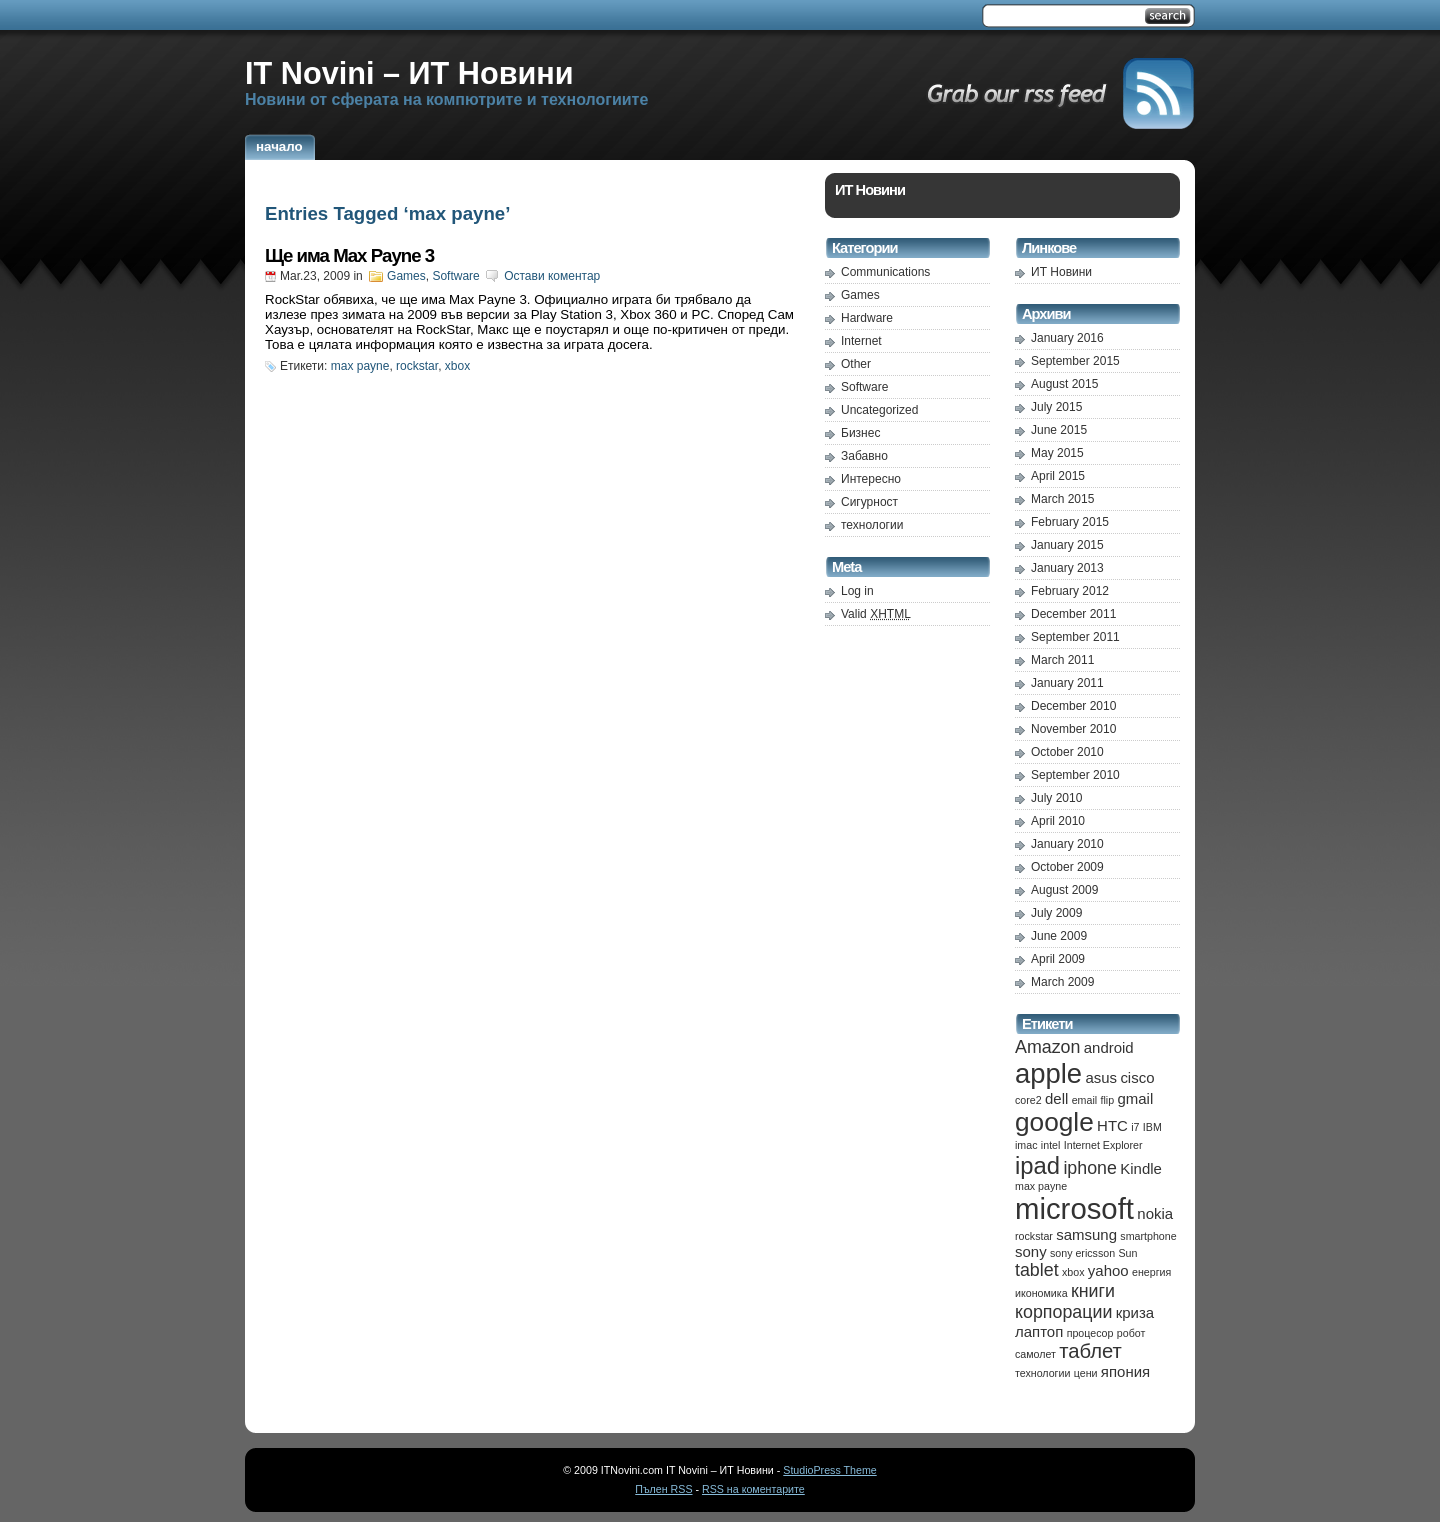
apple (1048, 1073)
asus (1101, 1077)
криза (1135, 1312)
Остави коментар (552, 276)
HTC (1112, 1125)
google (1054, 1122)
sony (1031, 1251)
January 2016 (1067, 338)
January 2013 (1067, 568)
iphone (1090, 1168)
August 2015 (1064, 384)
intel (1051, 1145)
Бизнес (860, 433)
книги (1093, 1291)
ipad (1037, 1165)
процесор (1090, 1333)
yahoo (1108, 1270)
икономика (1041, 1293)
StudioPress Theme (829, 1470)
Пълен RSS (663, 1489)
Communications (885, 272)
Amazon (1047, 1047)
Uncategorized (879, 410)
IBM (1152, 1127)
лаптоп (1039, 1331)
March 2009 (1062, 982)
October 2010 (1067, 752)
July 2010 (1056, 798)
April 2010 (1058, 821)
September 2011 (1075, 637)
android (1109, 1047)
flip (1107, 1100)
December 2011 (1073, 614)
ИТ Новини (1061, 272)
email (1084, 1100)
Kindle (1141, 1168)
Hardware (867, 318)
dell (1056, 1098)
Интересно (871, 479)
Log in (857, 591)
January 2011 (1067, 683)
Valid (876, 614)
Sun (1127, 1253)
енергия (1151, 1272)
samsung (1086, 1234)
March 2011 (1062, 660)
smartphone (1148, 1236)
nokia (1155, 1213)
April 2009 (1058, 959)
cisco (1137, 1077)
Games (406, 276)
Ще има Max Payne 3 (349, 255)
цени (1086, 1373)
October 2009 (1067, 867)
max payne (360, 366)
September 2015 (1075, 361)
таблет (1090, 1351)
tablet (1037, 1270)
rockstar (417, 366)
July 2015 (1056, 407)
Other (856, 364)
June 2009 (1059, 936)
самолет (1035, 1354)
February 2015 (1070, 522)
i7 (1135, 1127)
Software (455, 276)
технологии (872, 525)
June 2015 (1059, 430)
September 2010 (1075, 775)
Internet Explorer (1103, 1145)
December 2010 (1073, 706)
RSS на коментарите (753, 1489)
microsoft (1074, 1208)
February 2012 (1070, 591)
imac (1026, 1145)
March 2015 (1062, 499)
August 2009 (1064, 890)
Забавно (864, 456)
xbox (457, 366)
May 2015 (1057, 453)
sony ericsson (1082, 1253)
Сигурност (869, 502)
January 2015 (1067, 545)
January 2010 (1067, 844)
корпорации (1063, 1312)
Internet (861, 341)
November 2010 (1073, 729)
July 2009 (1056, 913)
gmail (1135, 1098)
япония (1125, 1371)
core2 (1028, 1100)
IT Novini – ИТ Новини (409, 73)
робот (1131, 1333)
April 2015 (1058, 476)
